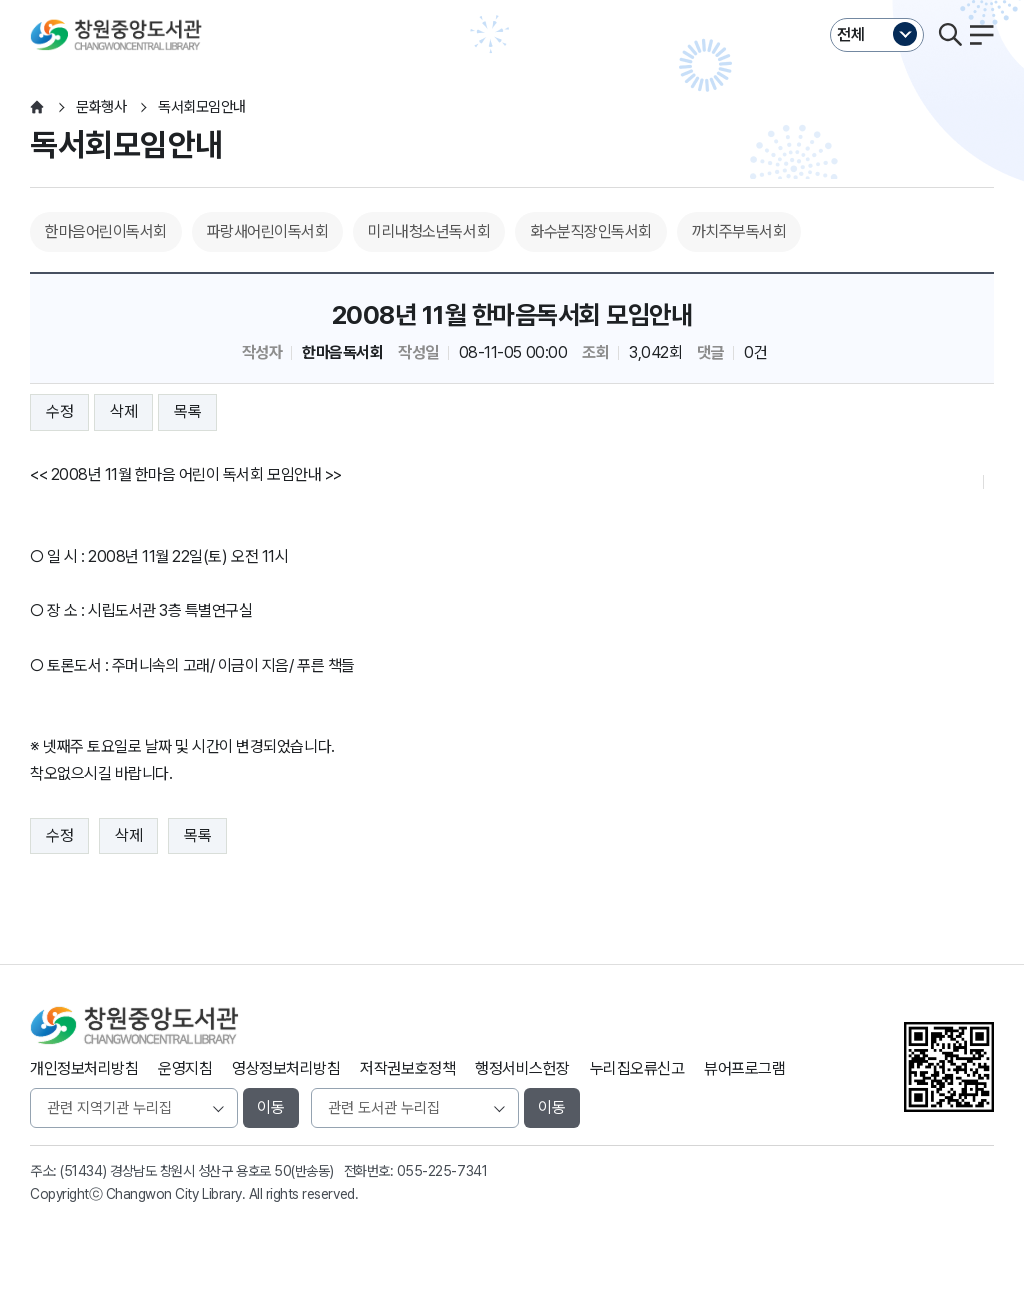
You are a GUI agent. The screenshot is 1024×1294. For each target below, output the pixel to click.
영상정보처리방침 (286, 1068)
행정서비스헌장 (522, 1068)
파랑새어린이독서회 (268, 231)
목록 (187, 411)
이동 (271, 1107)
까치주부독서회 (739, 231)
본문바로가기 (511, 0)
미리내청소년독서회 (429, 231)
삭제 (123, 411)
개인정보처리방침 (84, 1068)
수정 (59, 411)
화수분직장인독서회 (591, 231)
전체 (851, 34)
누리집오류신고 (637, 1068)
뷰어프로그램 (744, 1068)
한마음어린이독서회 (106, 231)
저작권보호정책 (407, 1068)
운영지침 (185, 1068)
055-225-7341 (442, 1171)
